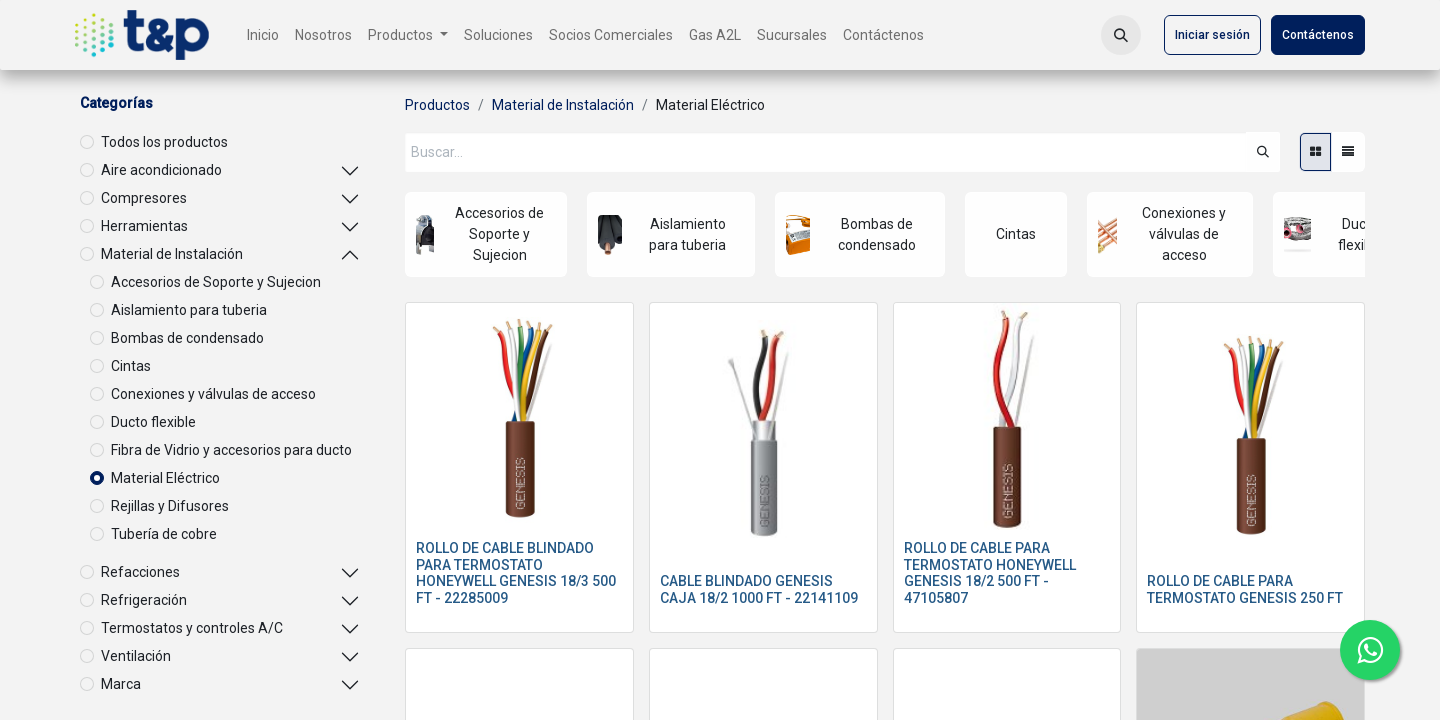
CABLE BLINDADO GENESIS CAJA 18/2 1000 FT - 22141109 (759, 589)
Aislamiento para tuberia (189, 310)
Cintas (131, 366)
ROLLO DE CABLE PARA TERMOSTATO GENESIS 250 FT (1245, 589)
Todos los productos (164, 142)
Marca (121, 684)
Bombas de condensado (187, 338)
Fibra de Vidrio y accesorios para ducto (231, 450)
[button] (1121, 35)
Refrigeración (144, 600)
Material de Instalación (172, 254)
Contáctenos (1318, 35)
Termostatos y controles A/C (192, 628)
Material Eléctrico (165, 478)
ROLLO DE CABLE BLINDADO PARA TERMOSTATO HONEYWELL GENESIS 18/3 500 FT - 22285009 (516, 573)
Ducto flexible (153, 422)
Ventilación (136, 656)
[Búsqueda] (1263, 152)
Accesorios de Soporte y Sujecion (216, 282)
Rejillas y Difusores (170, 506)
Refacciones (140, 572)
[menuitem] (263, 35)
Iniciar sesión (1212, 35)
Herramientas (144, 226)
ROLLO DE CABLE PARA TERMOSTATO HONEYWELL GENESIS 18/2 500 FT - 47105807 (990, 573)
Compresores (144, 198)
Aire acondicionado (161, 170)
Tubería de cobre (164, 534)
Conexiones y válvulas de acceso (213, 394)
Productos (437, 105)
